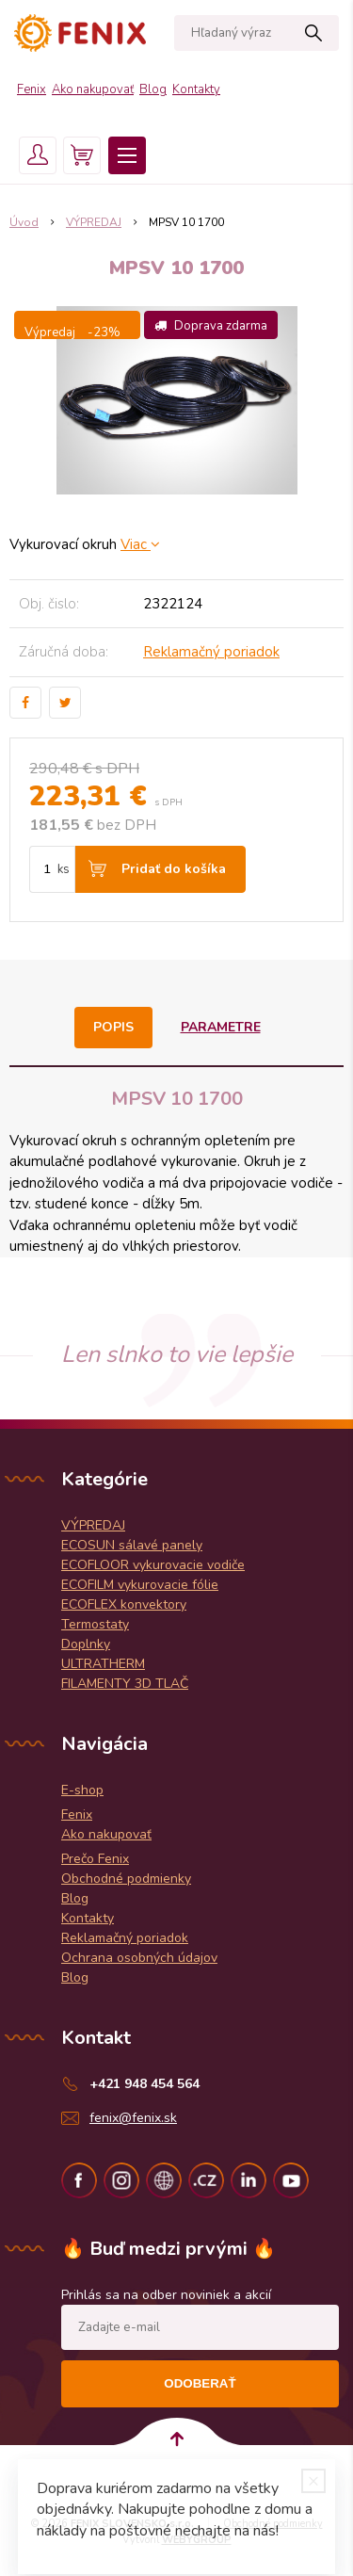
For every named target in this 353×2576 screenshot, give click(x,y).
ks (63, 869)
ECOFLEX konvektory (123, 1604)
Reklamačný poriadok (211, 651)
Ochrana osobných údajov (139, 1958)
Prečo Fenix (95, 1859)
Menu (127, 155)
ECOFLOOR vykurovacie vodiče (153, 1565)
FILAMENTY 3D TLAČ (124, 1684)
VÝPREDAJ (93, 1525)
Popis (113, 1027)
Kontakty (196, 89)
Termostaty (95, 1624)
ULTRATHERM (103, 1664)
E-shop (82, 1790)
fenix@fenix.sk (133, 2118)
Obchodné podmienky (126, 1878)
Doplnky (85, 1644)
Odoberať (199, 2383)
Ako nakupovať (93, 89)
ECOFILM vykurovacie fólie (139, 1585)
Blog (153, 89)
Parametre (221, 1027)
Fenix (31, 89)
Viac (140, 544)
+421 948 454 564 (144, 2084)
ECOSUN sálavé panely (131, 1545)
